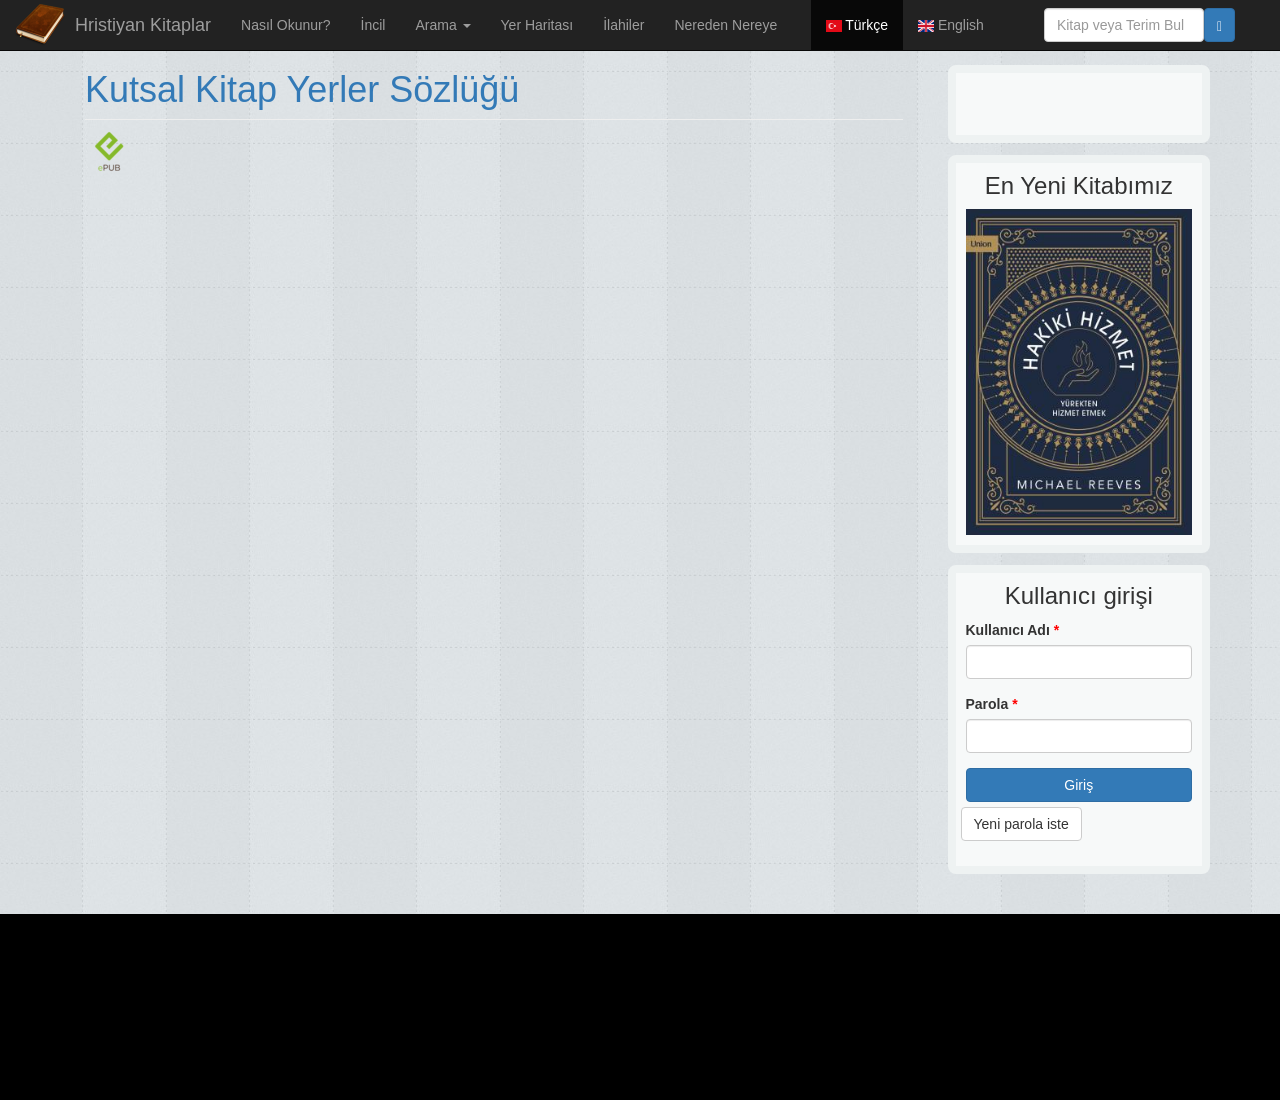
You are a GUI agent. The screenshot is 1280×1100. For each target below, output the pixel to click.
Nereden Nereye (725, 25)
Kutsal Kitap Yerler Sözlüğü (302, 89)
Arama (442, 25)
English (951, 25)
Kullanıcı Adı (1013, 630)
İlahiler (623, 25)
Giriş (1078, 785)
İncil (373, 25)
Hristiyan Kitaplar (143, 25)
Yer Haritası (537, 25)
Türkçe (857, 25)
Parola (992, 704)
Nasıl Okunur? (285, 25)
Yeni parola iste (1021, 824)
